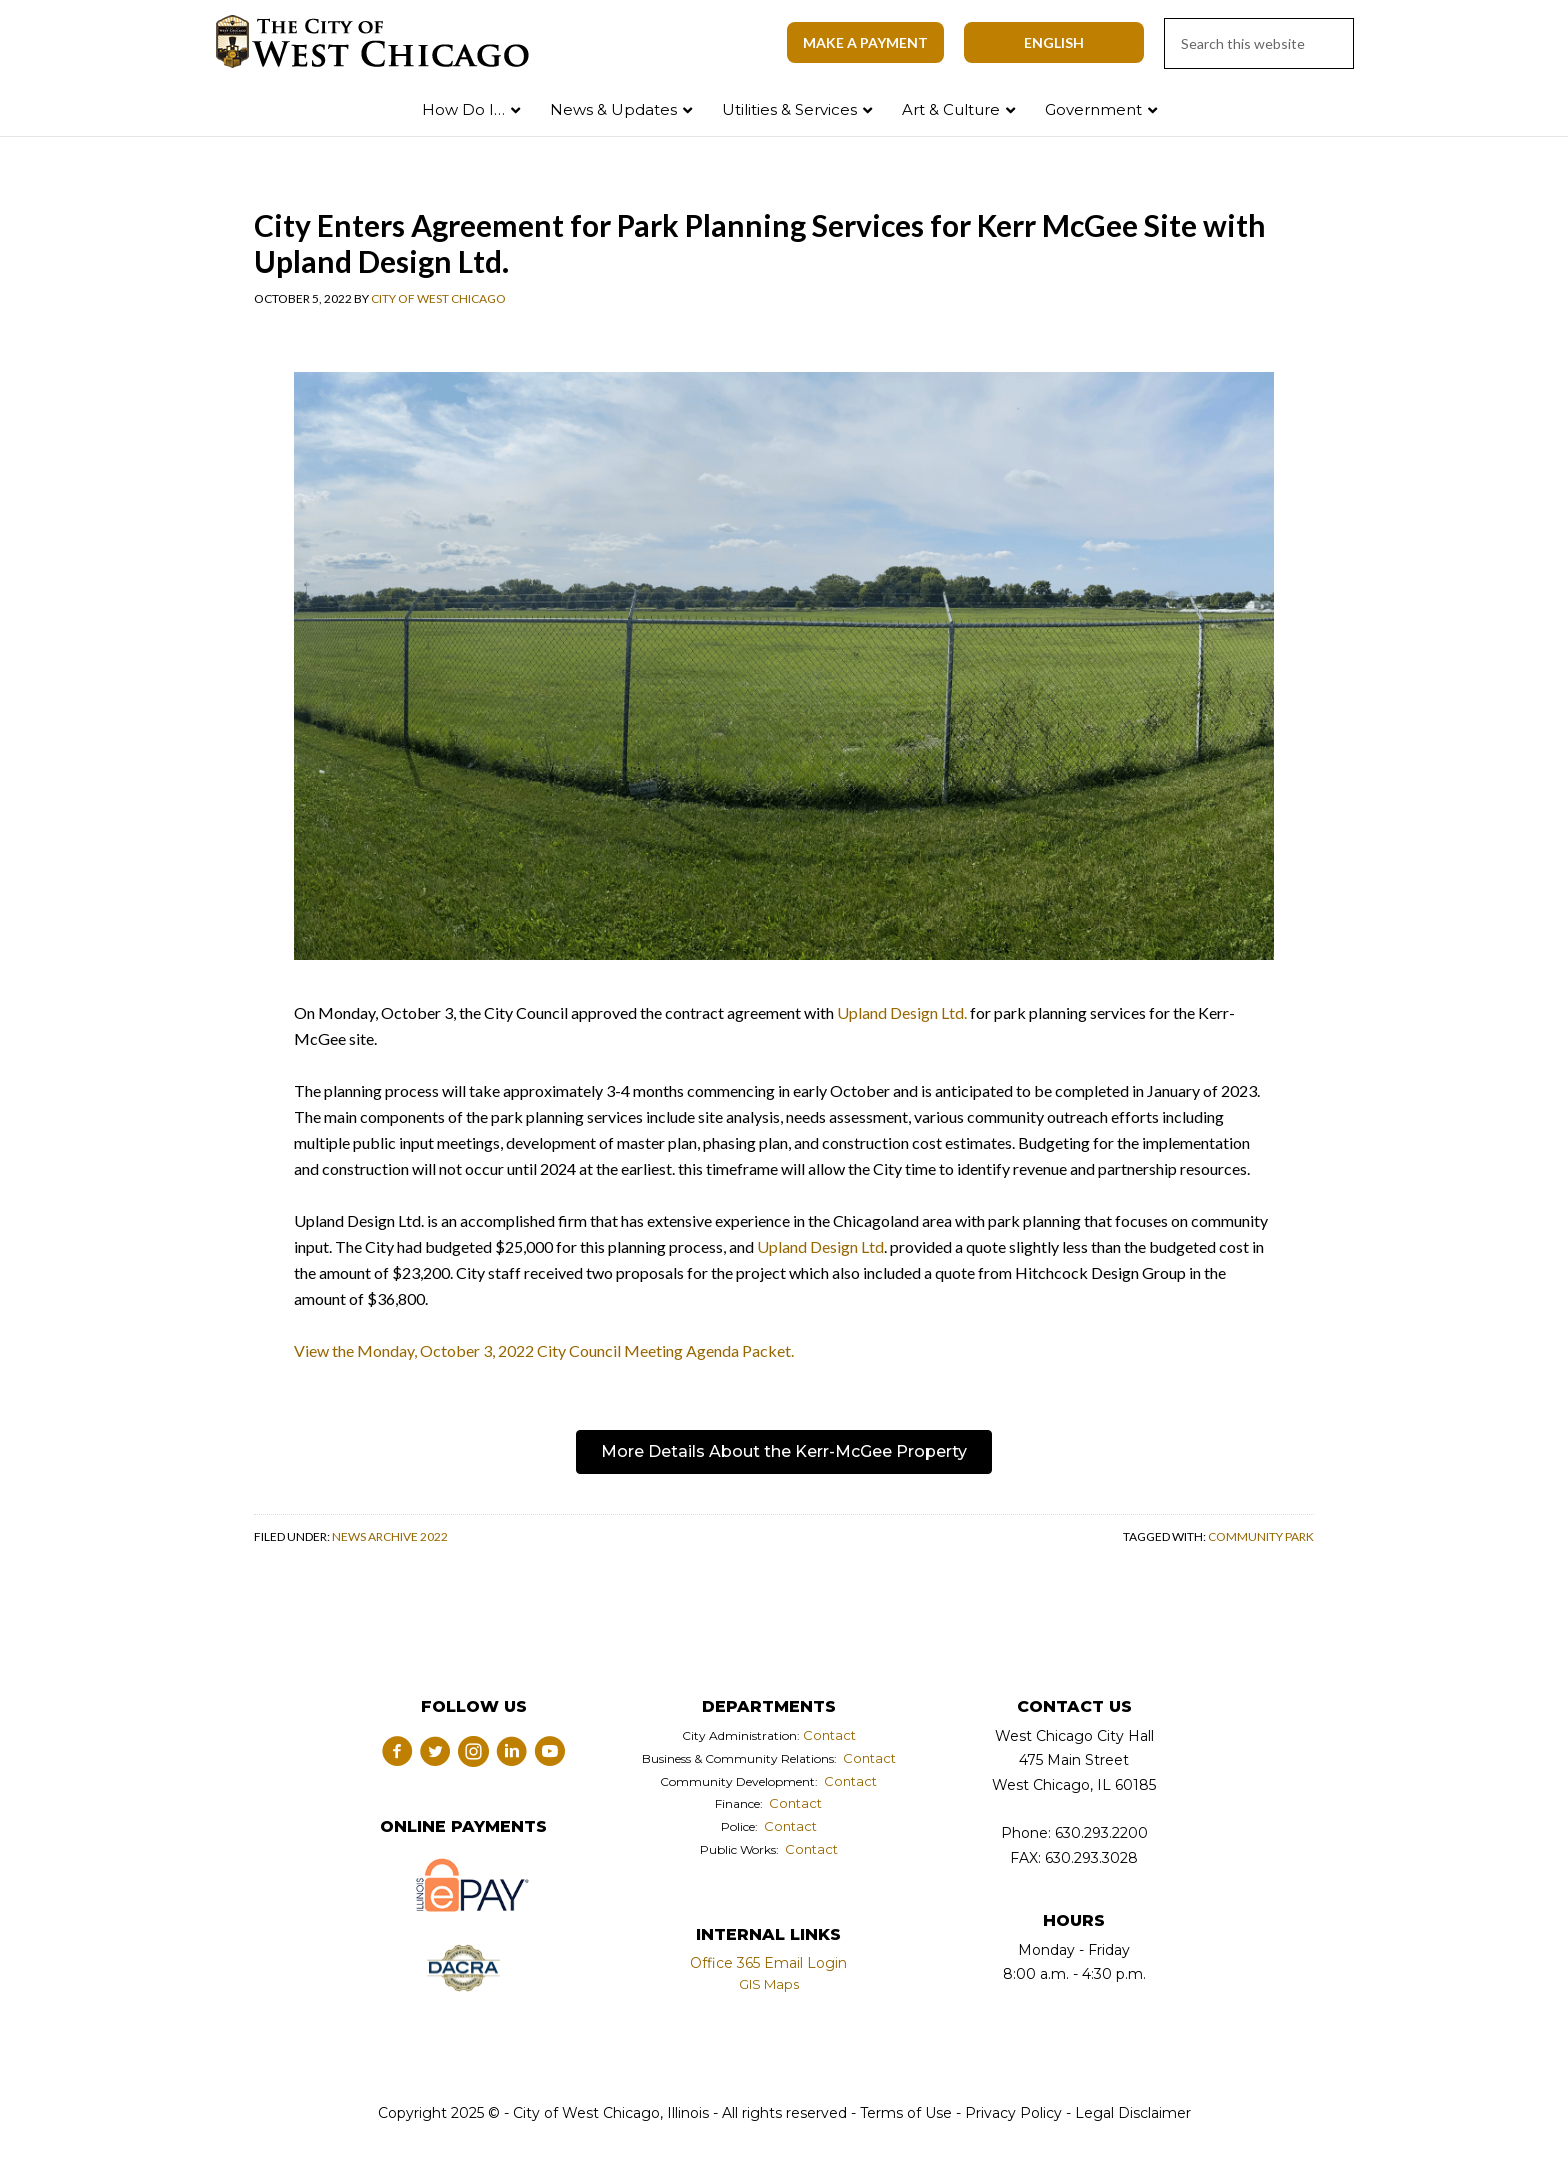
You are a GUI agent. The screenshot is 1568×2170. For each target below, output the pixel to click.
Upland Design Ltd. (902, 1012)
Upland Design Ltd (820, 1246)
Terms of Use (904, 2113)
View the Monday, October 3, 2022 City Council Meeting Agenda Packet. (544, 1350)
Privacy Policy (1013, 2113)
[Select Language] (1054, 42)
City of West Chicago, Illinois (384, 42)
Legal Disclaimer (1133, 2113)
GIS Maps (769, 1984)
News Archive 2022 (390, 1536)
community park (1261, 1536)
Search (1511, 105)
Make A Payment (865, 42)
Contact (829, 1735)
